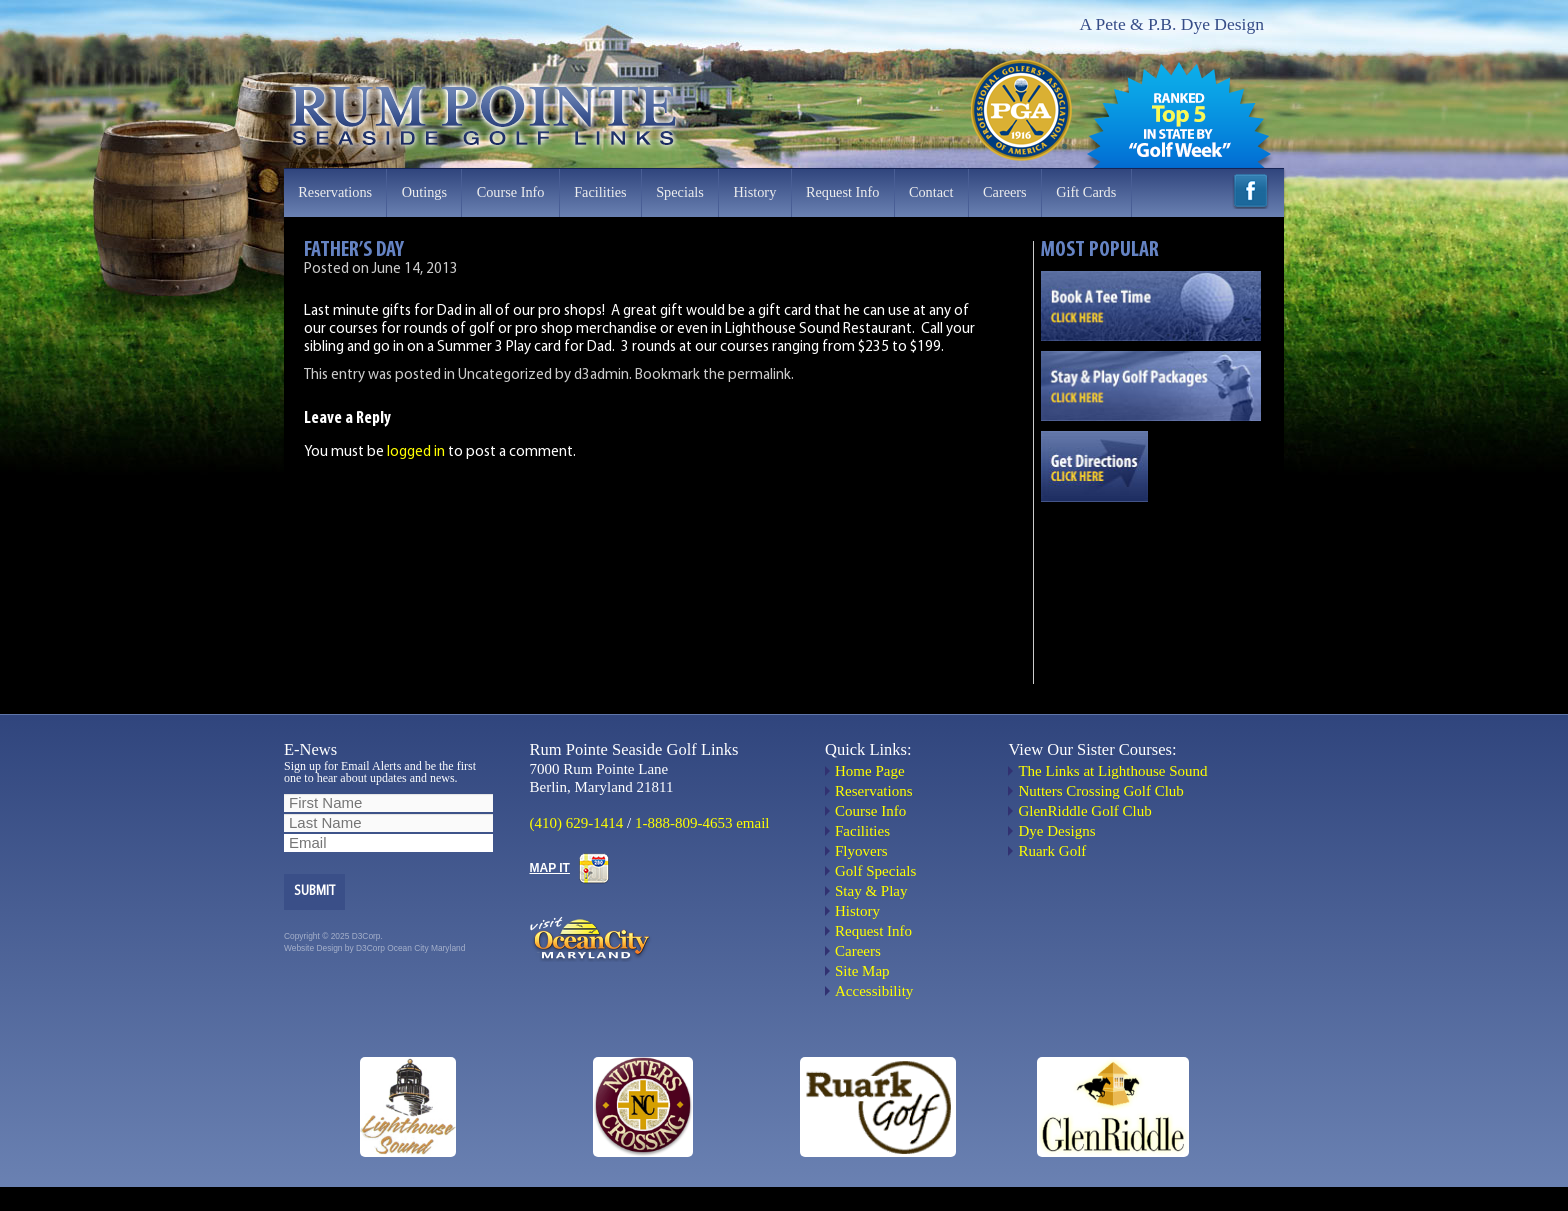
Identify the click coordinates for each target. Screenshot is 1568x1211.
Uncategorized (505, 375)
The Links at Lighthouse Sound (1112, 771)
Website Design (313, 948)
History (754, 192)
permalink (759, 375)
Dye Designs (1056, 831)
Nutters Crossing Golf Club (1100, 791)
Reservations (335, 192)
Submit (314, 891)
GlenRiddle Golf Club (1084, 811)
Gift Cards (1086, 192)
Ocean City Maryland (426, 948)
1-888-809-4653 (684, 823)
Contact (931, 192)
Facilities (600, 192)
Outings (424, 192)
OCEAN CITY (1151, 583)
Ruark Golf (1052, 851)
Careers (1005, 192)
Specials (680, 192)
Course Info (511, 192)
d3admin (601, 375)
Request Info (842, 192)
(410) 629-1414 (577, 823)
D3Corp (370, 948)
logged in (416, 452)
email (752, 823)
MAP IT (550, 868)
